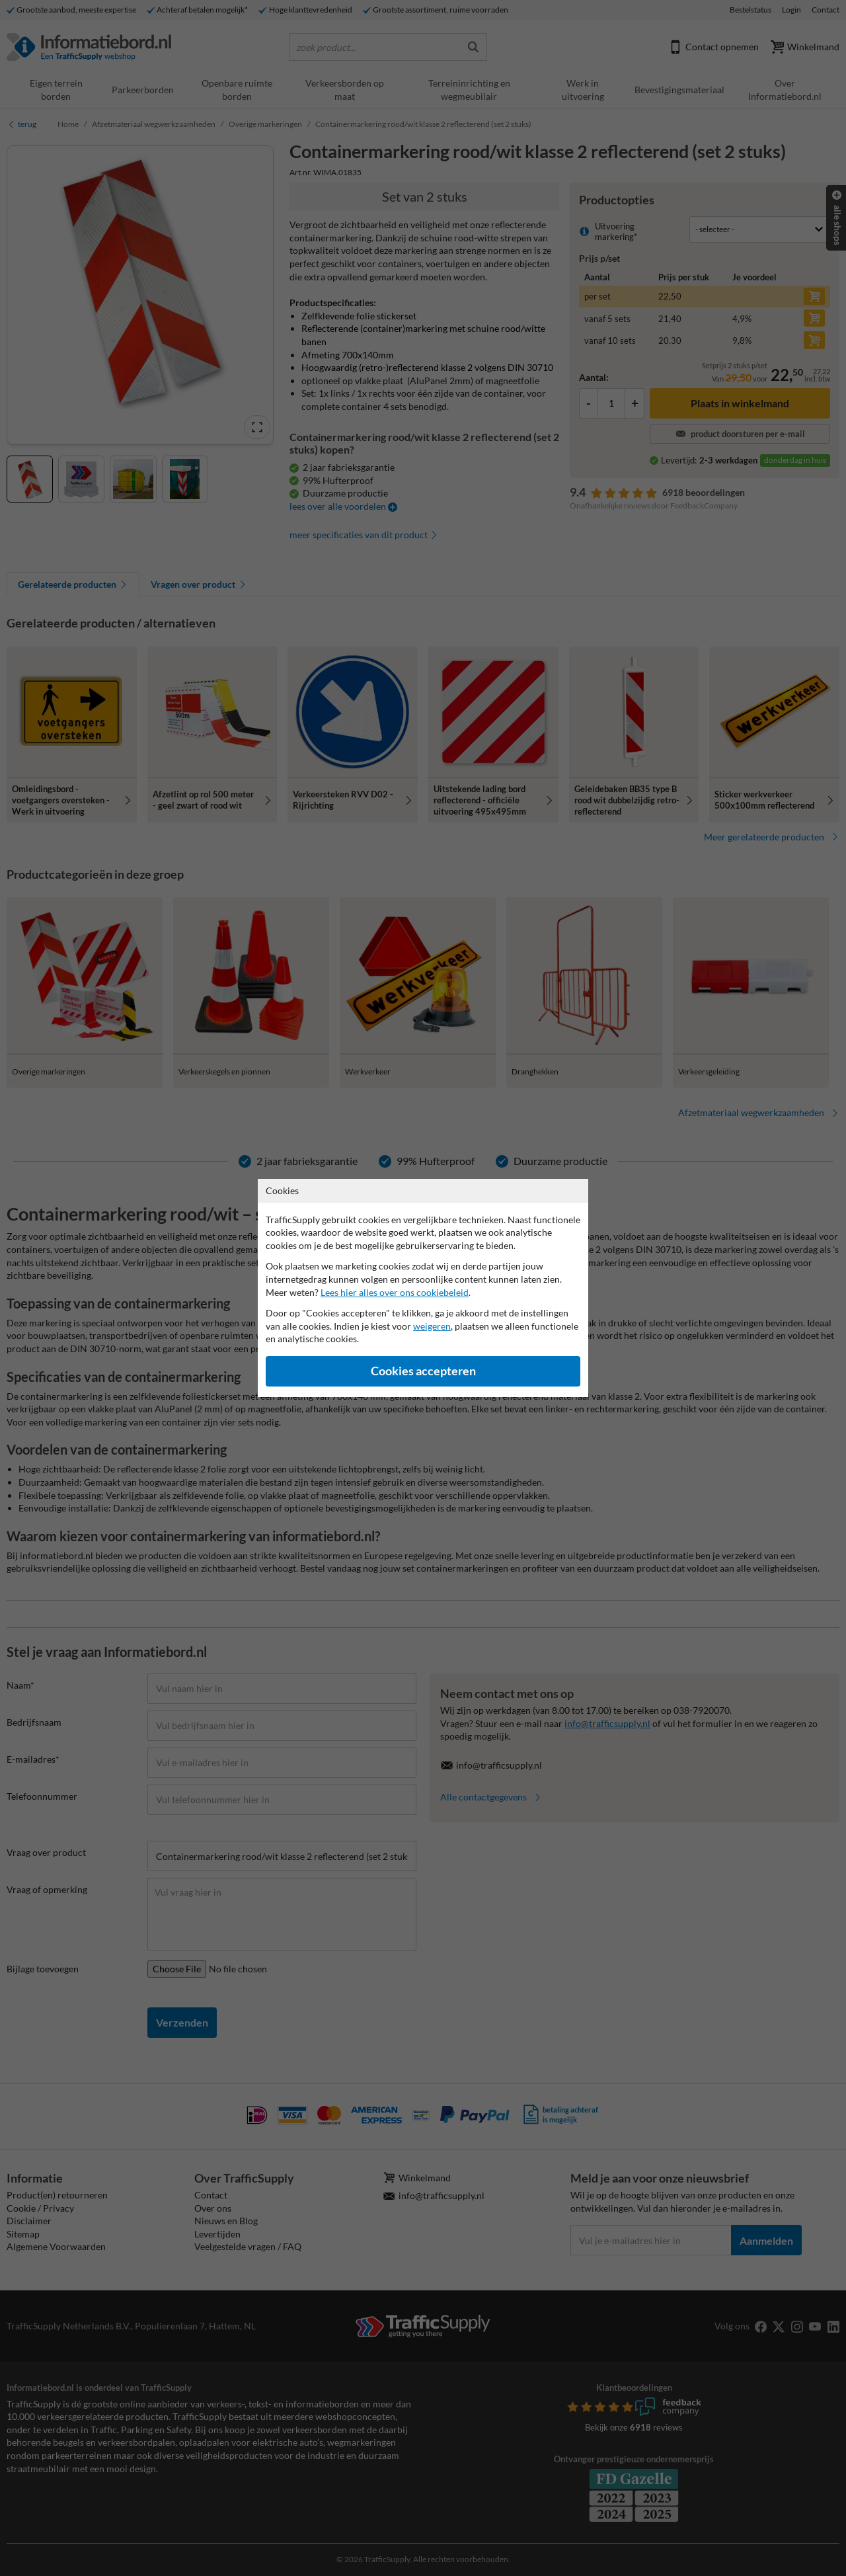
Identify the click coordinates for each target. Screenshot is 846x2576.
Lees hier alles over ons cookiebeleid (395, 1292)
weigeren (432, 1326)
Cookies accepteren (423, 1371)
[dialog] (423, 1288)
